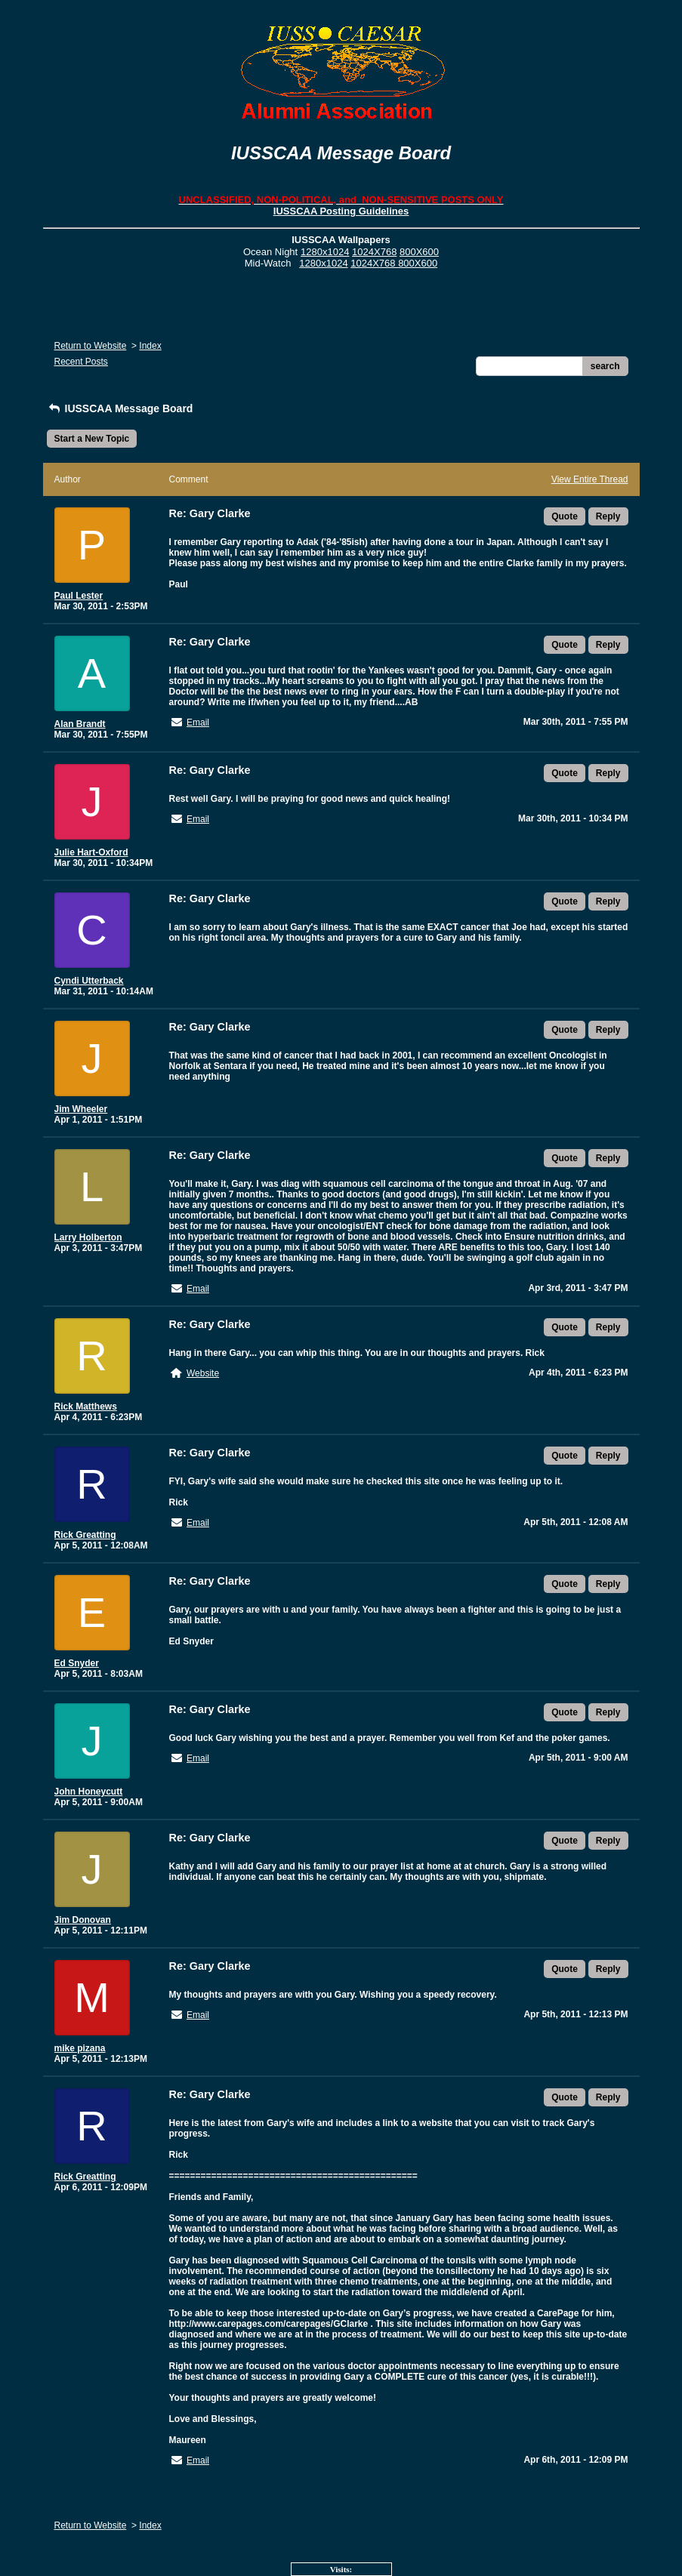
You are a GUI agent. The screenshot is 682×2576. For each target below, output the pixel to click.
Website (203, 1373)
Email (198, 722)
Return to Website (90, 345)
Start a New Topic (92, 438)
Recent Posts (81, 361)
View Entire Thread (589, 479)
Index (150, 345)
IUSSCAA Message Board (120, 408)
